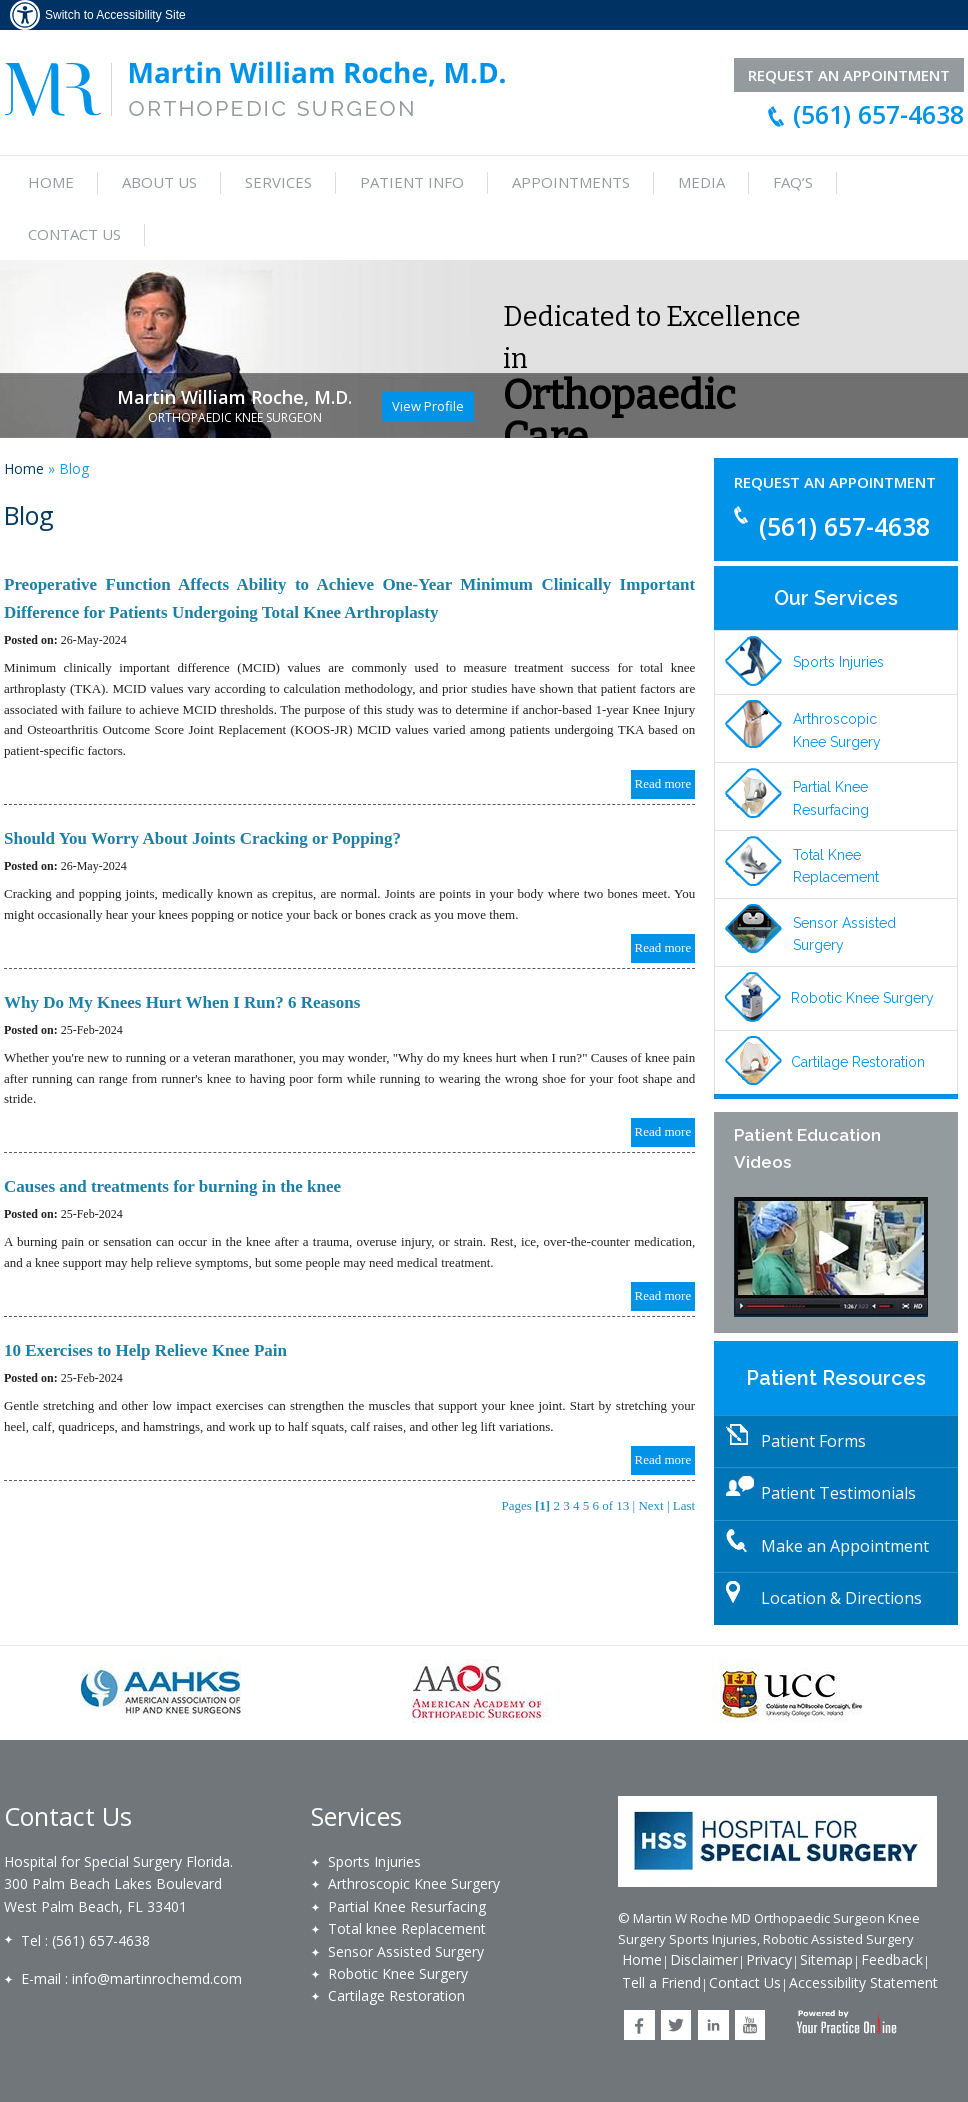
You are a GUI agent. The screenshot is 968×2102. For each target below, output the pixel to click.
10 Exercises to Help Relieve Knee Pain (145, 1350)
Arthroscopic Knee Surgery (837, 730)
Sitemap (826, 1959)
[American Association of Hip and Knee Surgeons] (162, 1692)
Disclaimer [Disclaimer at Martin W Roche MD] (704, 1959)
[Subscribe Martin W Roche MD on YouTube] (750, 2025)
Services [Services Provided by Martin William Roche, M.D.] (278, 182)
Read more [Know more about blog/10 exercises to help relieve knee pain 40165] (663, 1459)
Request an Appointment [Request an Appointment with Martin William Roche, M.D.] (849, 75)
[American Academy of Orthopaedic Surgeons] (477, 1692)
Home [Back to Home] (642, 1959)
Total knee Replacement (407, 1928)
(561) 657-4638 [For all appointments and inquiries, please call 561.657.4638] (878, 114)
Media (701, 182)
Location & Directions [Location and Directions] (841, 1598)
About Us (159, 182)
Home (51, 182)
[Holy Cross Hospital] (777, 1840)
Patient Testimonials (838, 1493)
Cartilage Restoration (858, 1062)
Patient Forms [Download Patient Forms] (813, 1441)
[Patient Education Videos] (836, 1257)
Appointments (571, 182)
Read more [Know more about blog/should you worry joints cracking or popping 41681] (663, 947)
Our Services (836, 598)
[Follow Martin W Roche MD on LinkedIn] (713, 2025)
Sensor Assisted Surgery (844, 934)
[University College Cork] (793, 1692)
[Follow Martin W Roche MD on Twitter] (676, 2025)
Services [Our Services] (356, 1816)
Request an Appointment (835, 482)
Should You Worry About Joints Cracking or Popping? (202, 838)
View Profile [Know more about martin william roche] (428, 406)
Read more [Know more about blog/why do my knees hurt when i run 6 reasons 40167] (663, 1131)
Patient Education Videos (807, 1148)
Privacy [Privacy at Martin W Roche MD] (769, 1959)
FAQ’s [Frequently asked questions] (793, 182)
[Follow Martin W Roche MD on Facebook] (639, 2025)
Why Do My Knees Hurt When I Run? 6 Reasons (182, 1002)
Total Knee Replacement (836, 866)
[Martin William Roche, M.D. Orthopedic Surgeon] (255, 87)
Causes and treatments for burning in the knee (172, 1186)
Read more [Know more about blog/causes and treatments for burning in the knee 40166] (663, 1295)
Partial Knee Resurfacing (831, 798)
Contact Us (74, 234)
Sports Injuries (838, 662)
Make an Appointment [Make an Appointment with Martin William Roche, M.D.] (845, 1546)
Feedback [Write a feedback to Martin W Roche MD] (892, 1959)
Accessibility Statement (863, 1982)
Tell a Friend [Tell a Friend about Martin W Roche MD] (661, 1982)
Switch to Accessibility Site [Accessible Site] (115, 15)
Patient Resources (836, 1378)
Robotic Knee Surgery (862, 998)
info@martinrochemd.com (157, 1978)
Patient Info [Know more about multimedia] (412, 182)
